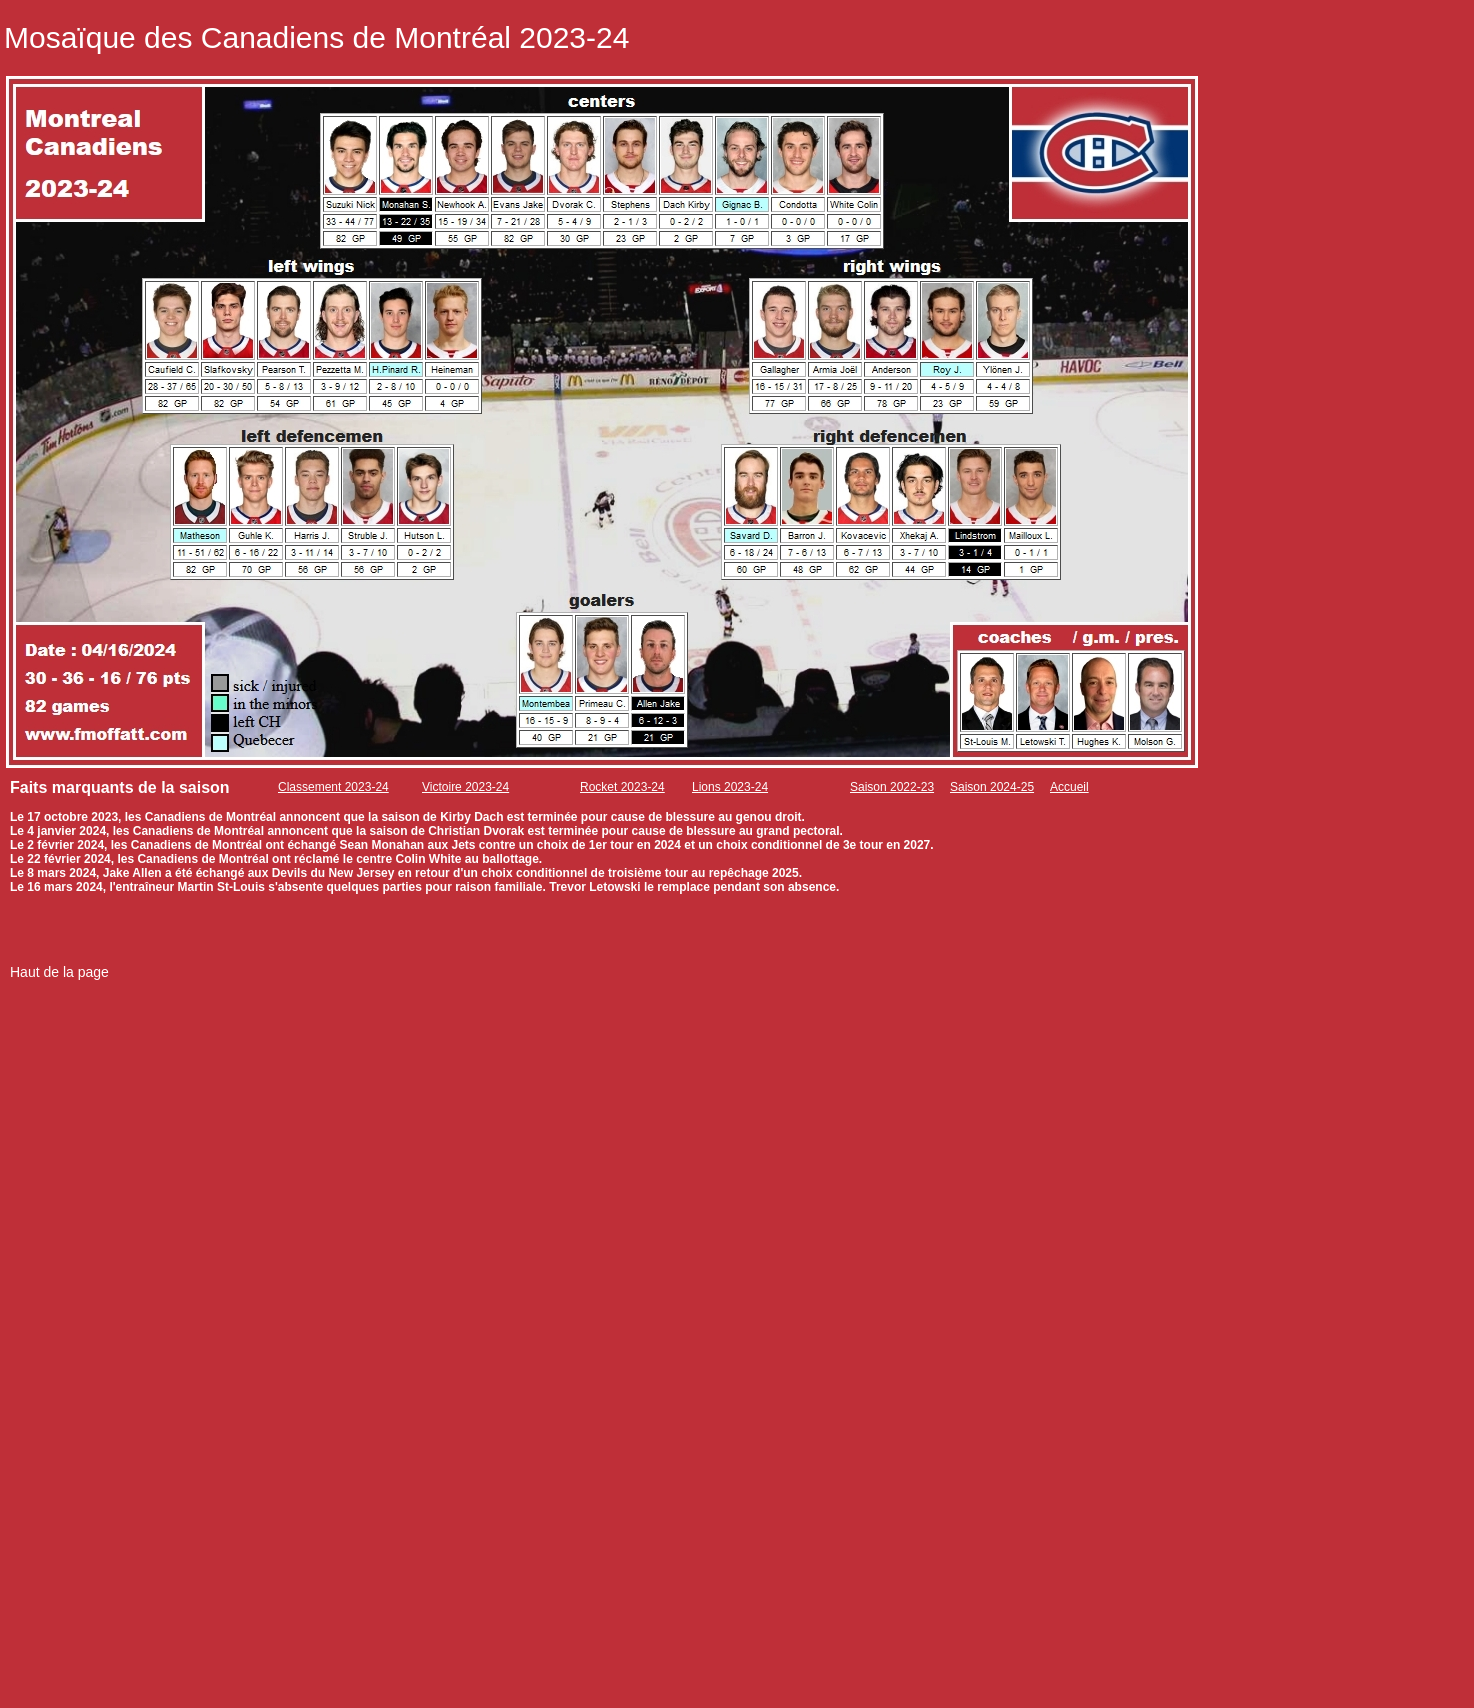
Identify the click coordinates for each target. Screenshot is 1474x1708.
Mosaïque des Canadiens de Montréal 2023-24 (316, 37)
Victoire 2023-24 (465, 787)
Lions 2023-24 (730, 787)
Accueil (1069, 787)
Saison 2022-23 (892, 787)
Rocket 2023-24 (622, 787)
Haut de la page (59, 972)
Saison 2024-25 (992, 787)
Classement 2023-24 (333, 787)
